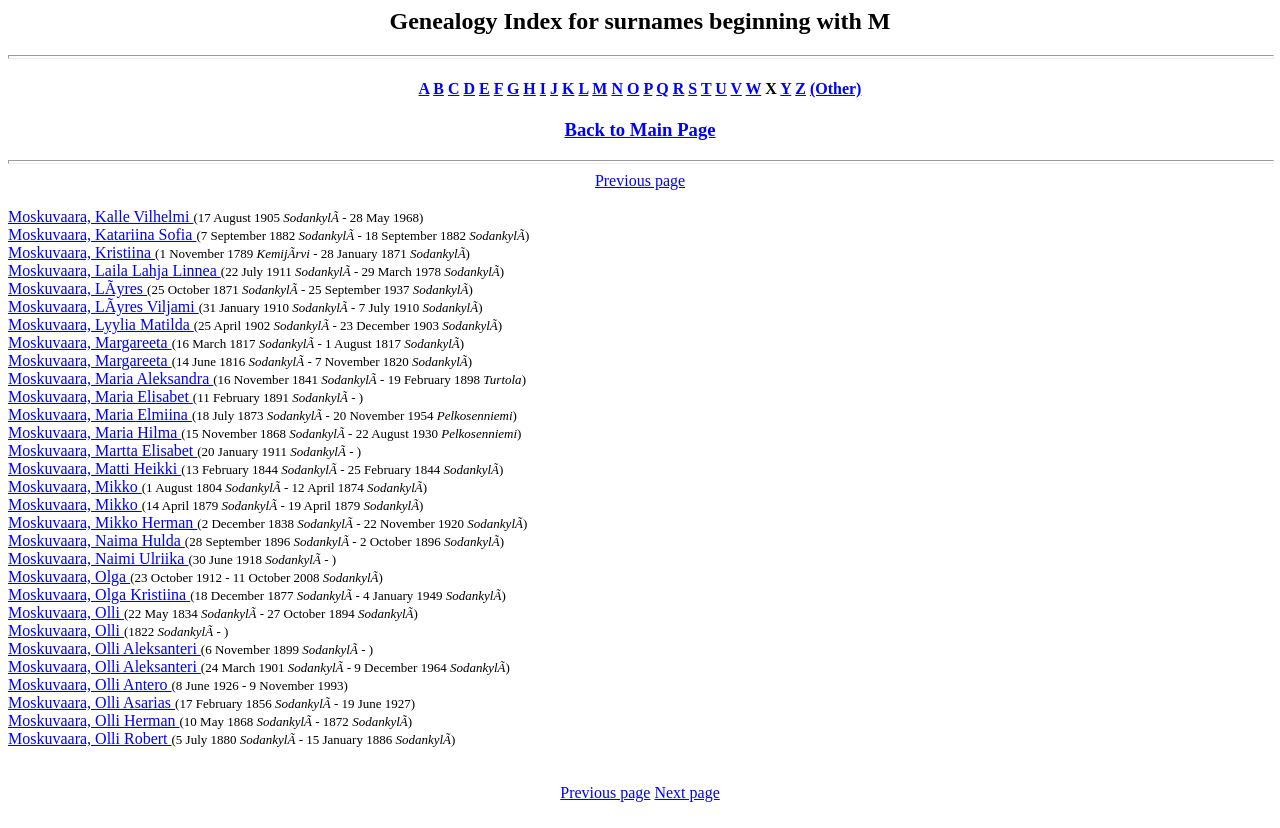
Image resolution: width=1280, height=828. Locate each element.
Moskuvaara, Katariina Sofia (102, 234)
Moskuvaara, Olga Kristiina (99, 594)
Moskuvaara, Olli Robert (90, 738)
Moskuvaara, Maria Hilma (94, 432)
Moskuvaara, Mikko (75, 486)
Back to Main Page (639, 129)
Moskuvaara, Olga (69, 576)
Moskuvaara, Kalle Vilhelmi (100, 216)
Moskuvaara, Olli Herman (94, 720)
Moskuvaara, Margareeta (90, 342)
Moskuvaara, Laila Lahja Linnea (114, 270)
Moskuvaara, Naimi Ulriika (98, 558)
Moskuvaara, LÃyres (77, 288)
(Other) (836, 88)
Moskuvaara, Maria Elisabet (100, 396)
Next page (686, 792)
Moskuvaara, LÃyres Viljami (103, 306)
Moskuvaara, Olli (66, 612)
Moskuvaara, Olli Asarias (91, 702)
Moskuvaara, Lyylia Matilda (101, 324)
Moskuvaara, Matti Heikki (94, 468)
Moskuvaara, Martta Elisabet (102, 450)
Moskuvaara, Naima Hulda (96, 540)
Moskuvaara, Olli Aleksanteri (104, 648)
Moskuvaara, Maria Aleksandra (110, 378)
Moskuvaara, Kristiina (81, 252)
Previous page (640, 180)
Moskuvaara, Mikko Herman (102, 522)
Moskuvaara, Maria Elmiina (100, 414)
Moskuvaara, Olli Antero (90, 684)
